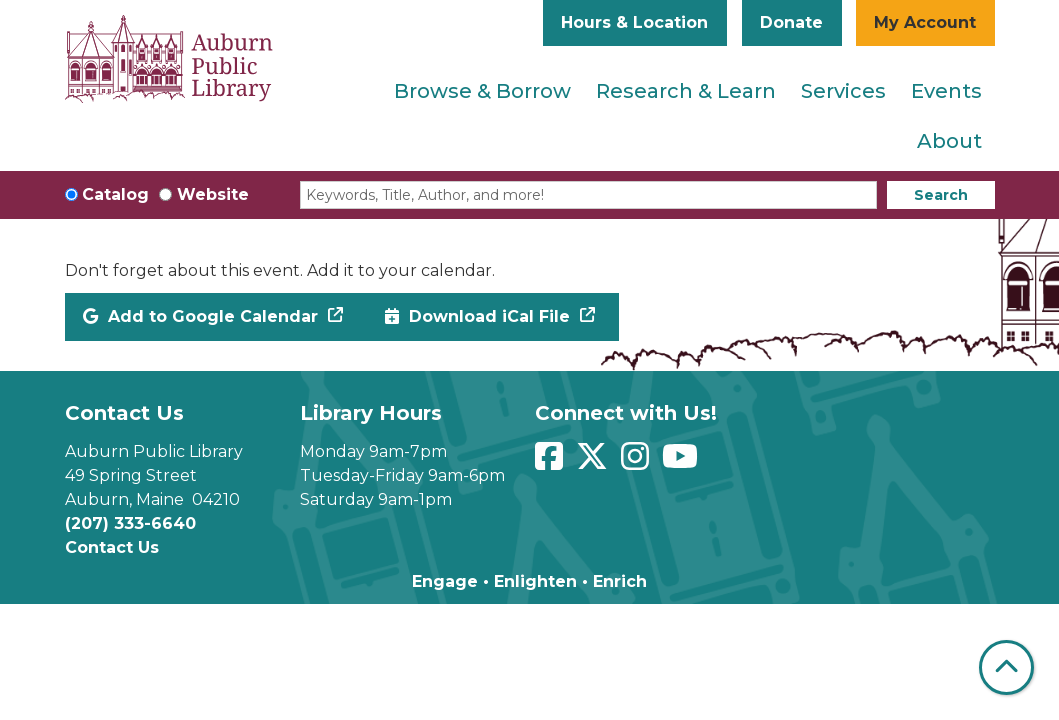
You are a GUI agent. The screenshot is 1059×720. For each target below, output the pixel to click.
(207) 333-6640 (130, 523)
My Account (925, 22)
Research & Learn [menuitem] (686, 91)
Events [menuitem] (946, 91)
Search (941, 195)
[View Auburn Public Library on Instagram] (637, 462)
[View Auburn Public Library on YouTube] (682, 462)
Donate (791, 22)
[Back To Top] (1006, 667)
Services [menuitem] (843, 91)
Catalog (115, 194)
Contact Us (112, 547)
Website (213, 194)
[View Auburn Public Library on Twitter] (594, 462)
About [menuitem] (949, 141)
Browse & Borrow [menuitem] (482, 91)
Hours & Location (634, 22)
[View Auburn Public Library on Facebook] (551, 462)
